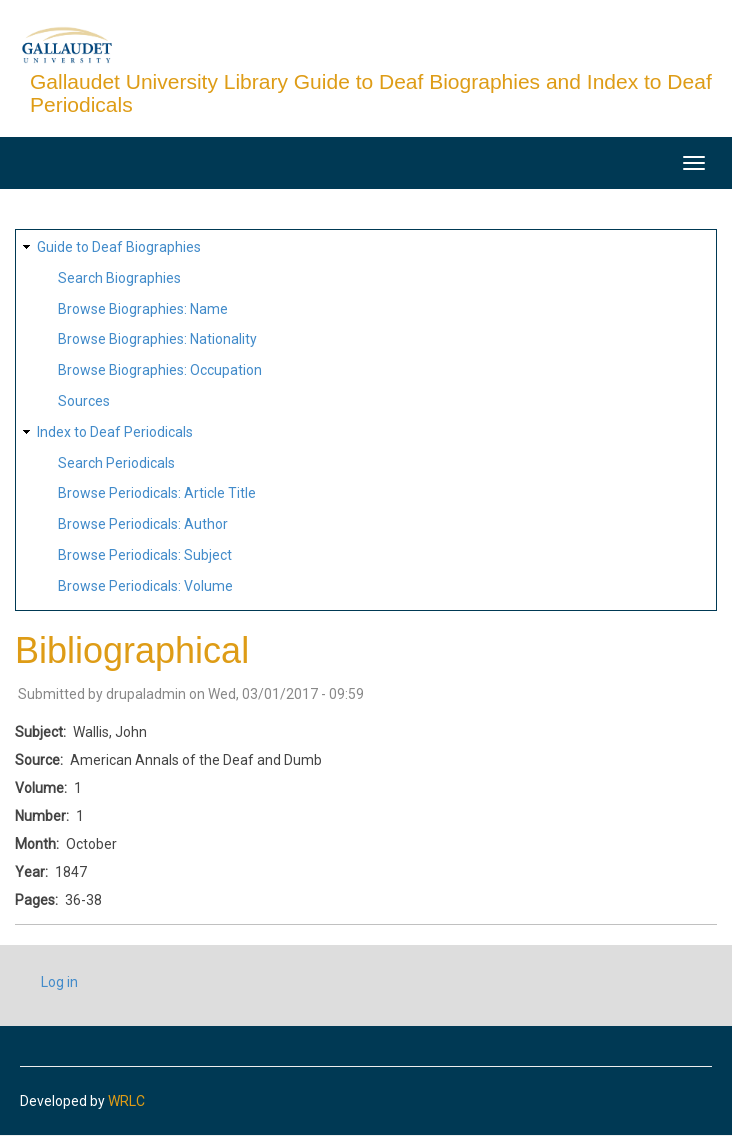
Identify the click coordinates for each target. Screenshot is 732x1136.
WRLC (126, 1101)
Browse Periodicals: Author (143, 524)
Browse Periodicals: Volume (145, 586)
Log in (59, 982)
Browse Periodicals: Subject (145, 555)
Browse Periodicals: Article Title (157, 493)
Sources (84, 401)
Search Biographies (119, 278)
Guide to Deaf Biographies (119, 247)
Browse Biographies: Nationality (157, 339)
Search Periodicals (116, 463)
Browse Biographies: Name (143, 309)
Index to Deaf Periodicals (115, 432)
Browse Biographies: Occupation (160, 370)
